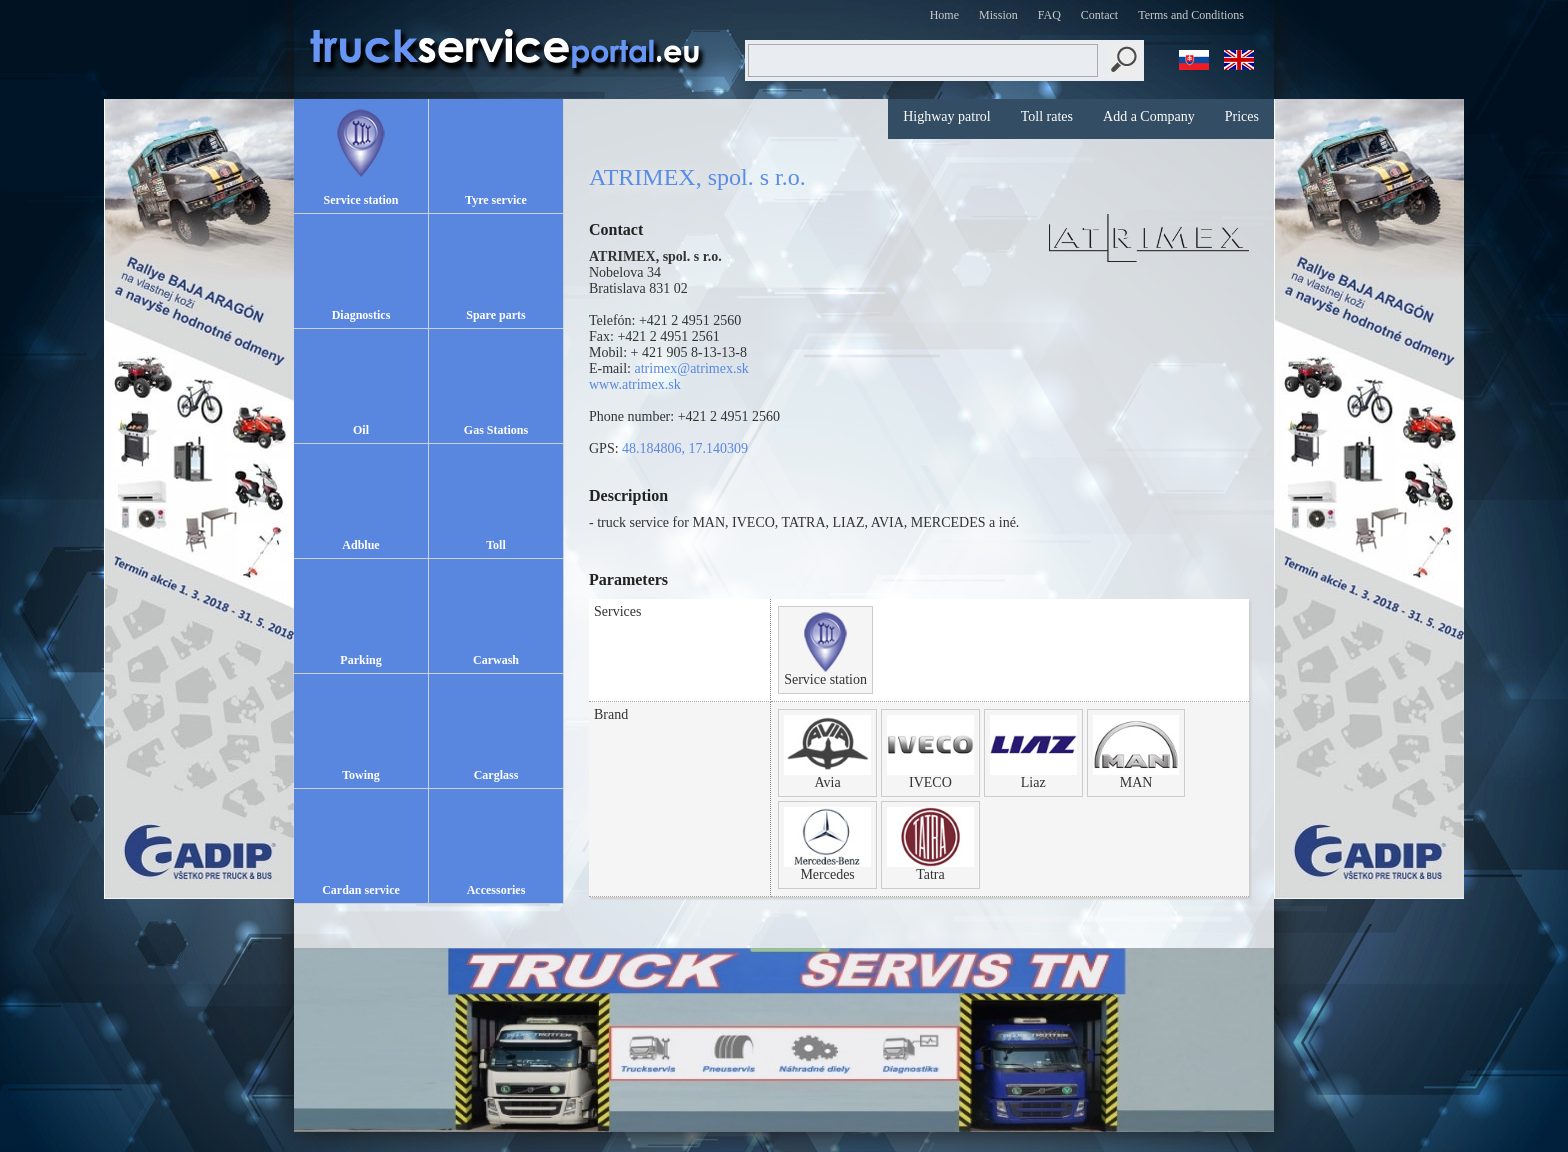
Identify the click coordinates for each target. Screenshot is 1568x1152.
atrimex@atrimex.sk (692, 368)
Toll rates (1047, 116)
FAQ (1049, 15)
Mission (998, 15)
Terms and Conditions (1191, 15)
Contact (1099, 15)
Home (944, 15)
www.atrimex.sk (635, 384)
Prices (1242, 116)
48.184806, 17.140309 (685, 448)
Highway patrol (946, 116)
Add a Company (1149, 116)
